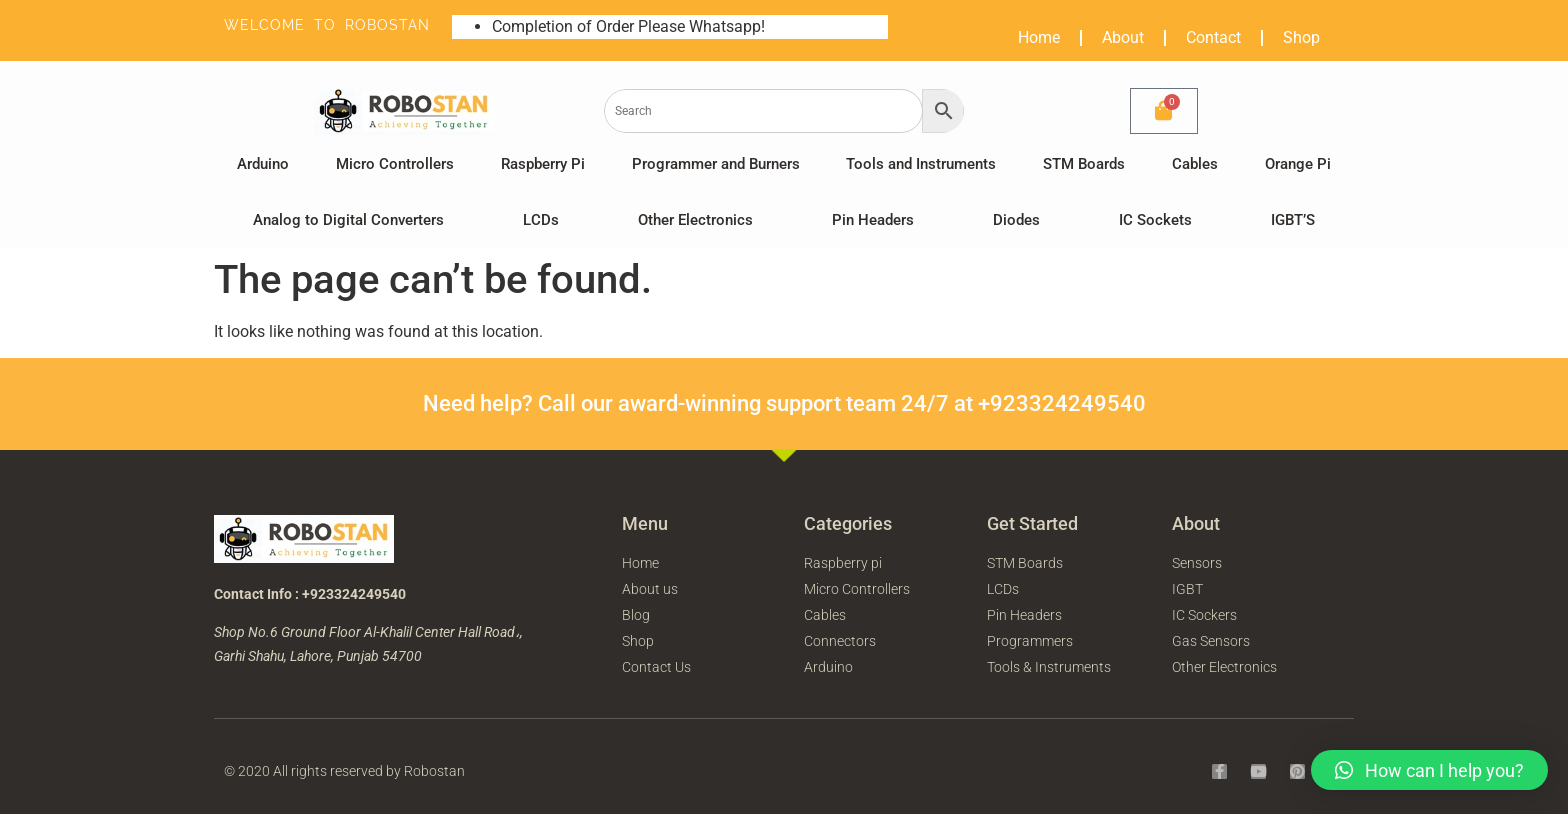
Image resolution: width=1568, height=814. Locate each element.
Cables (1195, 164)
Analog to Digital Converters (348, 220)
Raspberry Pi (543, 164)
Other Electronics (695, 220)
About (1123, 37)
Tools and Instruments (921, 164)
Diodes (1016, 220)
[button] (1429, 770)
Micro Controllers (395, 164)
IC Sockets (1155, 220)
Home (1039, 37)
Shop (1301, 37)
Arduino (263, 164)
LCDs (541, 220)
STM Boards (1084, 164)
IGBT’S (1293, 220)
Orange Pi (1298, 164)
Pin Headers (873, 220)
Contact (1213, 37)
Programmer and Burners (716, 164)
